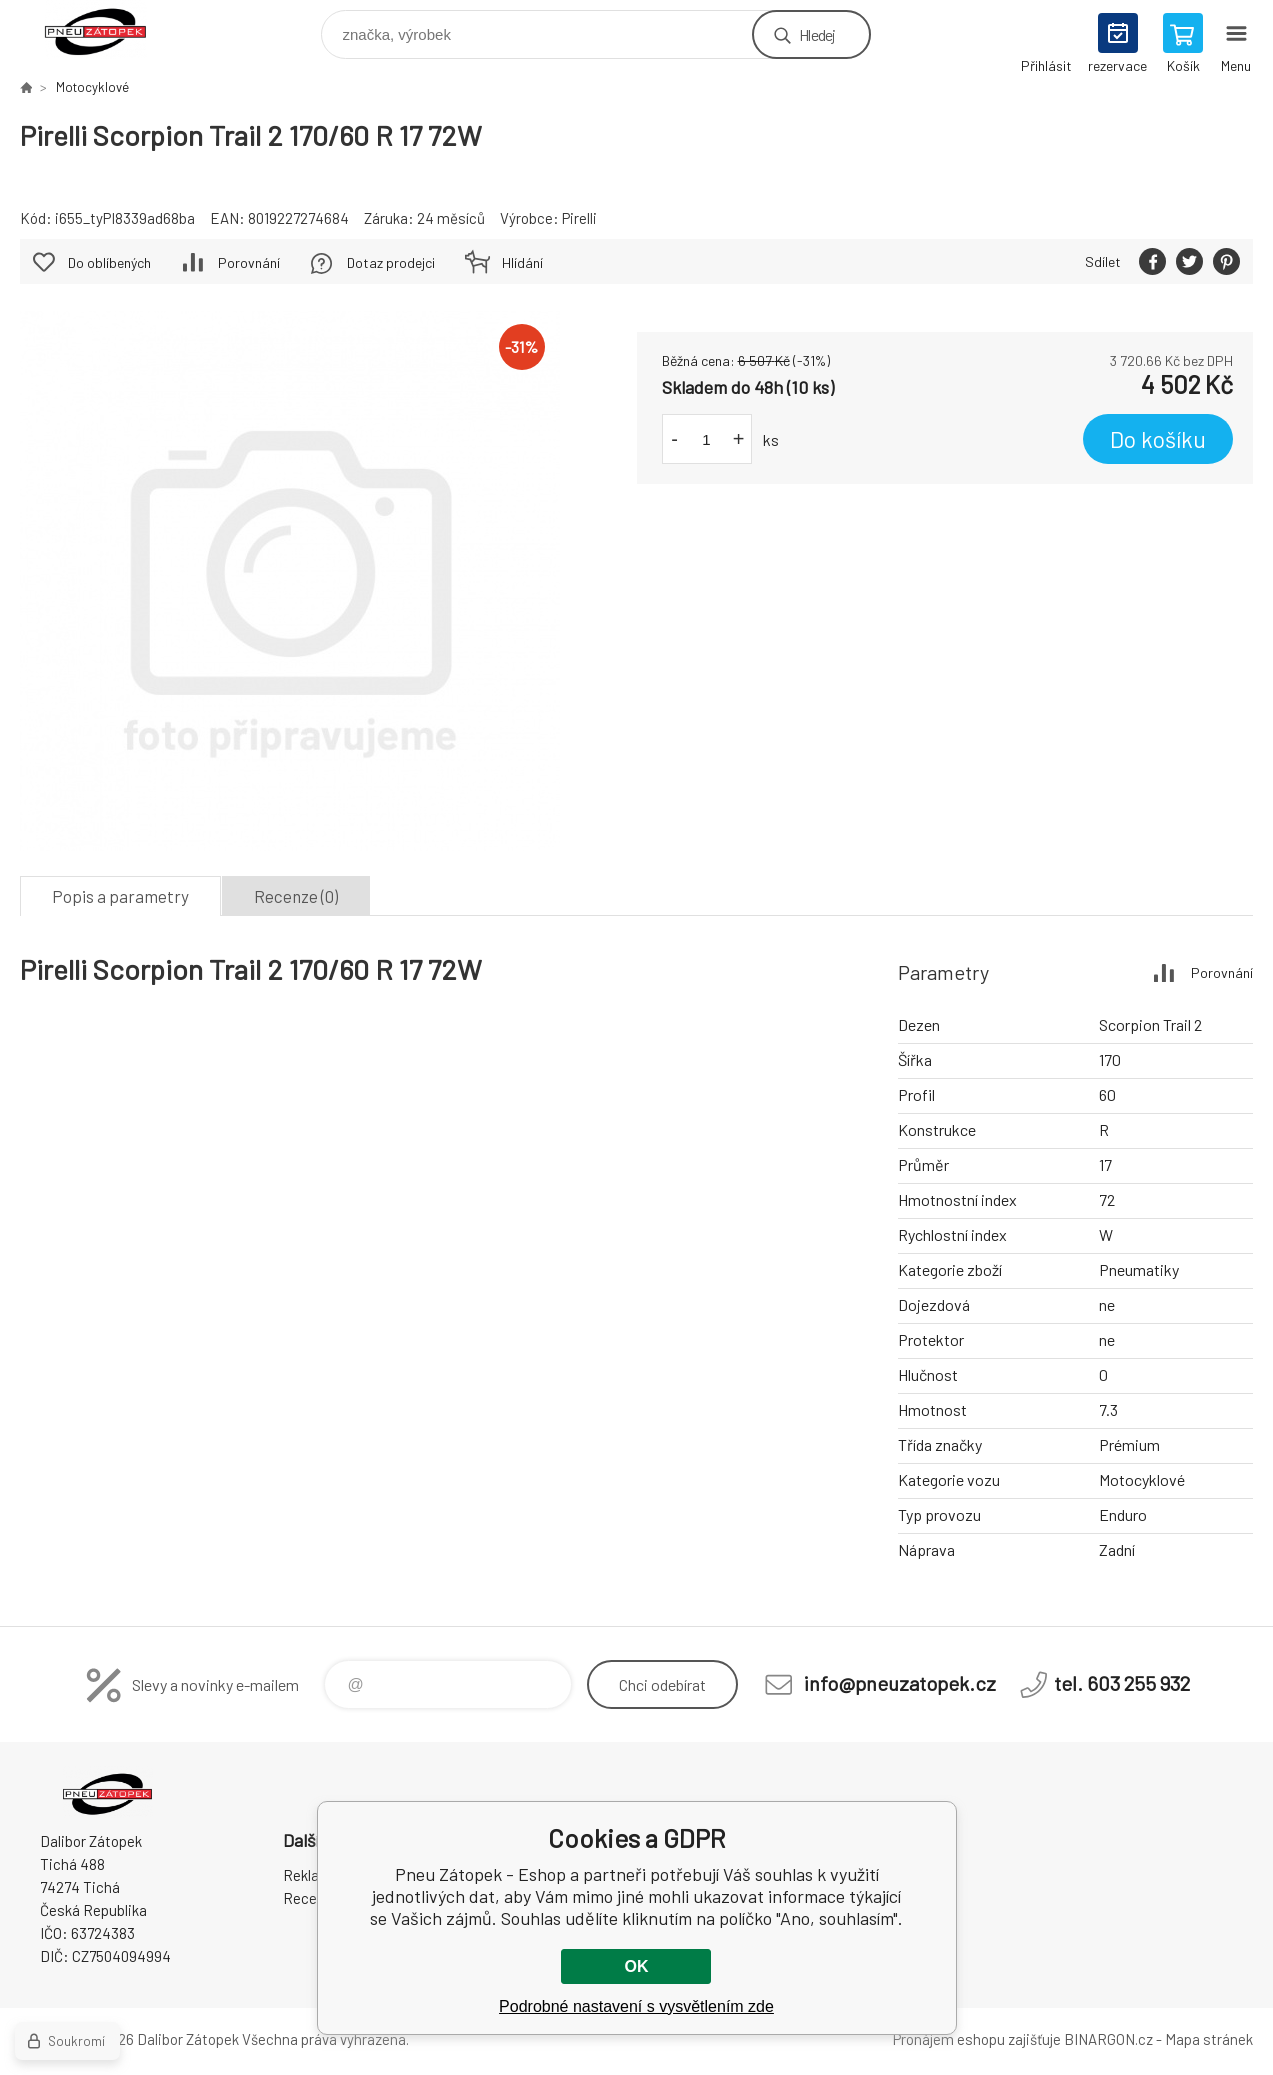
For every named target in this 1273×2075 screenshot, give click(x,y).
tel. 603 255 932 (1122, 1683)
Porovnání (249, 262)
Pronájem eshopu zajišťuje (977, 2039)
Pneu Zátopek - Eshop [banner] (108, 29)
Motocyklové (92, 87)
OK (636, 1966)
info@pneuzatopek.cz (900, 1683)
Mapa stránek (1209, 2039)
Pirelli (579, 218)
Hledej (817, 34)
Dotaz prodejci (391, 262)
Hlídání (522, 262)
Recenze (311, 1898)
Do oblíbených (109, 262)
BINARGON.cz (1108, 2039)
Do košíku (1158, 439)
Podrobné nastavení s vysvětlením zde (636, 2006)
